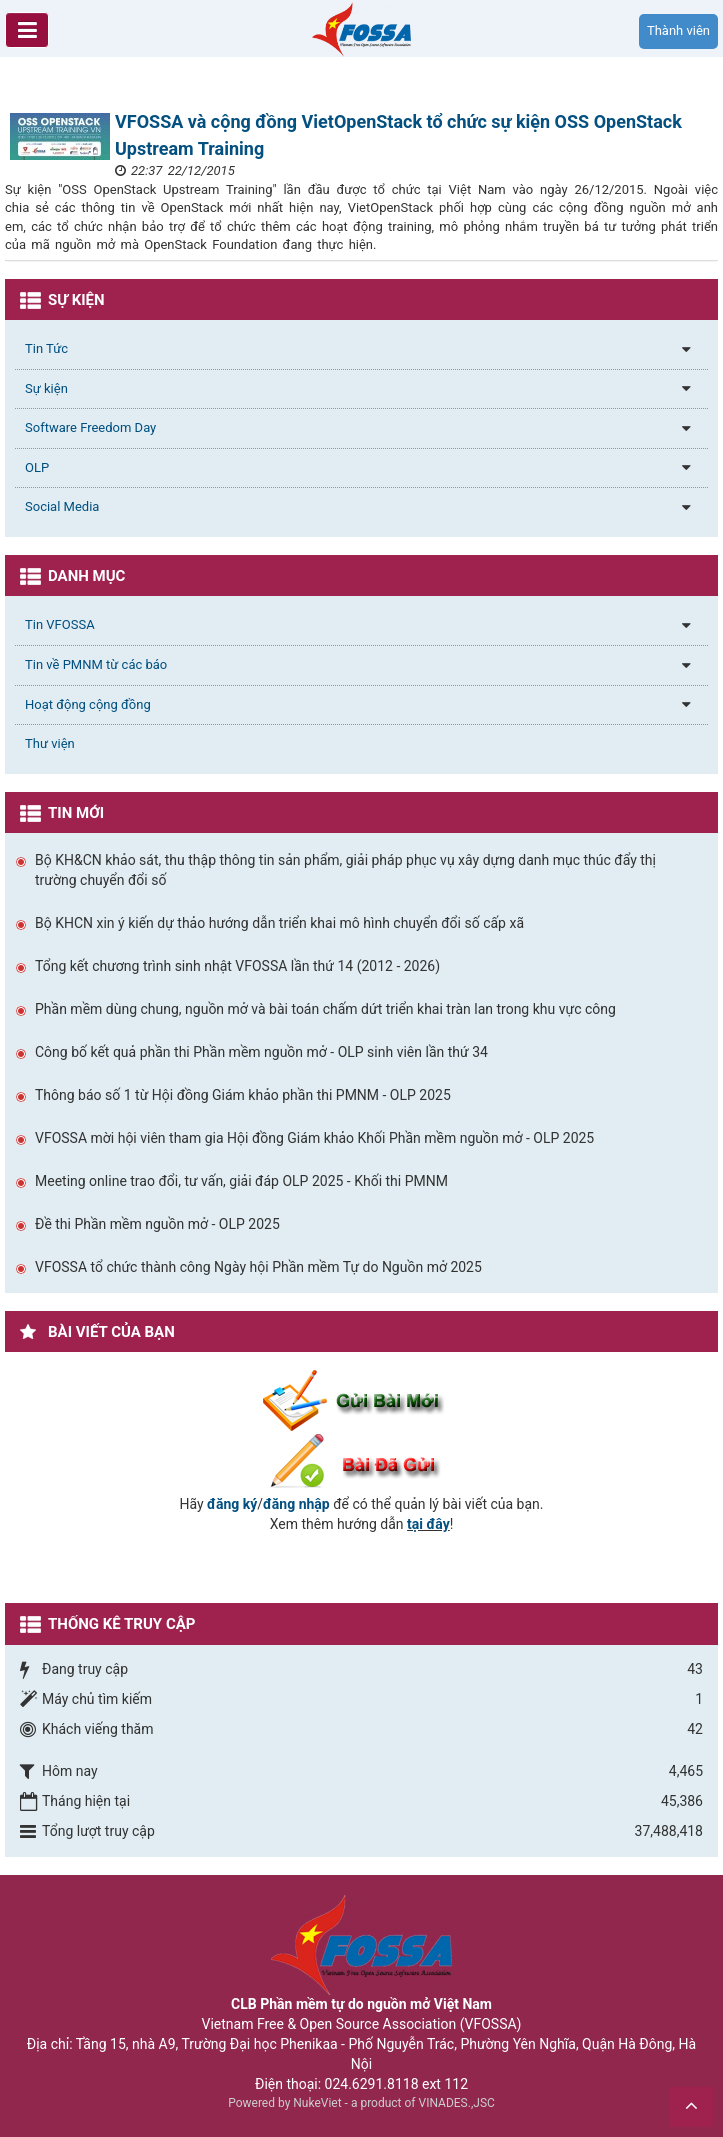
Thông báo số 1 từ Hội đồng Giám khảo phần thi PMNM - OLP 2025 (243, 1095)
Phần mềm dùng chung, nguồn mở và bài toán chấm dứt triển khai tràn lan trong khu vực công (325, 1009)
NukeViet (317, 2103)
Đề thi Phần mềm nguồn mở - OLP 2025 (157, 1224)
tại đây (428, 1524)
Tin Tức (46, 348)
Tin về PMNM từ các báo (96, 664)
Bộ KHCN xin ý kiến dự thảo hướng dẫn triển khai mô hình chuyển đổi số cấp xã (279, 923)
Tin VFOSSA (60, 624)
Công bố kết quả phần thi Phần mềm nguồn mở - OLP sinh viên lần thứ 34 (261, 1052)
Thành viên (678, 30)
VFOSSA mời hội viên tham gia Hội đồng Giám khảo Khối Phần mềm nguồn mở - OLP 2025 (314, 1138)
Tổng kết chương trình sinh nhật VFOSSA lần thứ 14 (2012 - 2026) (237, 966)
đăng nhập (296, 1504)
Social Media (62, 506)
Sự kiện (46, 388)
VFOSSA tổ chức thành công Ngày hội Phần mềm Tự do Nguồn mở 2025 (258, 1267)
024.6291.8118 (372, 2084)
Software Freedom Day (90, 427)
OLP (37, 467)
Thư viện (50, 743)
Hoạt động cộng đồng (88, 704)
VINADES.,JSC (457, 2103)
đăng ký (232, 1504)
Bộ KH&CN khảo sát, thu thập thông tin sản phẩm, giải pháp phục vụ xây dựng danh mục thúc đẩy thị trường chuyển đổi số (345, 870)
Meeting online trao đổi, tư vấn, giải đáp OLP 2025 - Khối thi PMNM (241, 1181)
